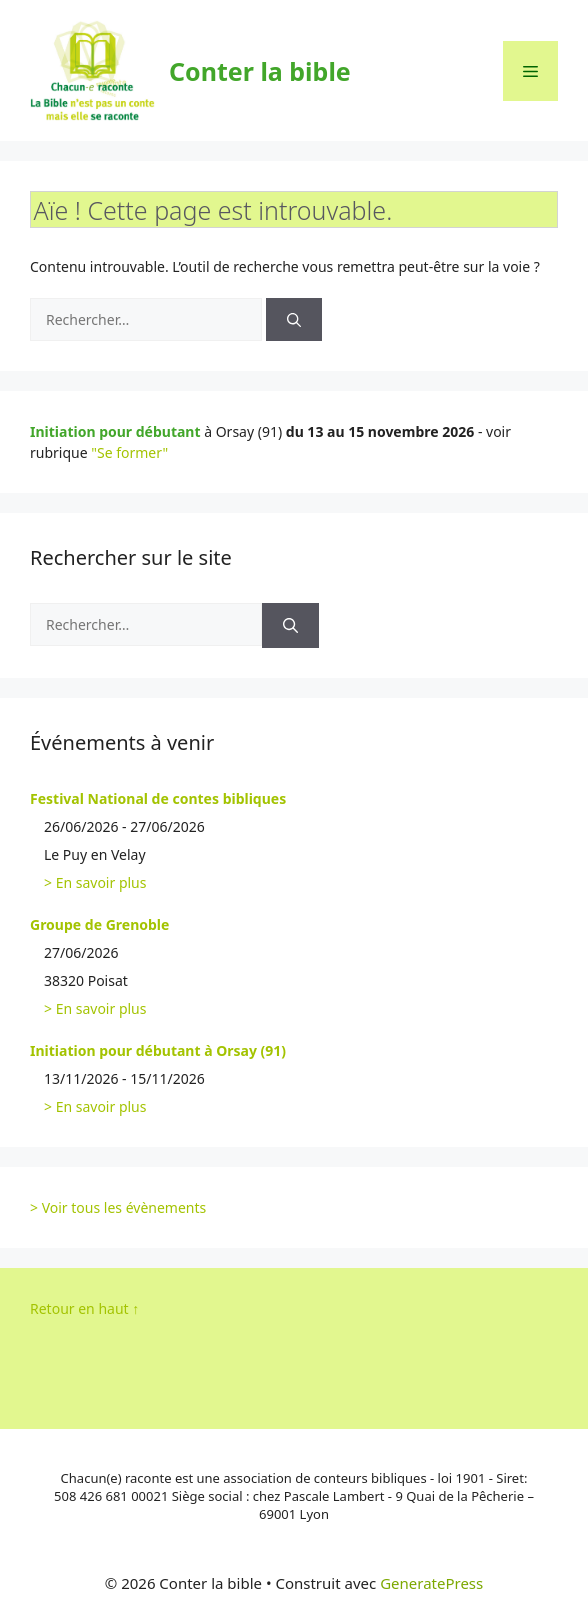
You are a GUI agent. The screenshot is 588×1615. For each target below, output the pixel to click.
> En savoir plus (95, 882)
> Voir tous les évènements (118, 1207)
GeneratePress (431, 1583)
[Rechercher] (294, 319)
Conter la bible (260, 71)
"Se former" (129, 452)
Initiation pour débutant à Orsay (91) (158, 1050)
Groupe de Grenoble (99, 924)
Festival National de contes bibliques (158, 798)
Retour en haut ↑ (84, 1308)
